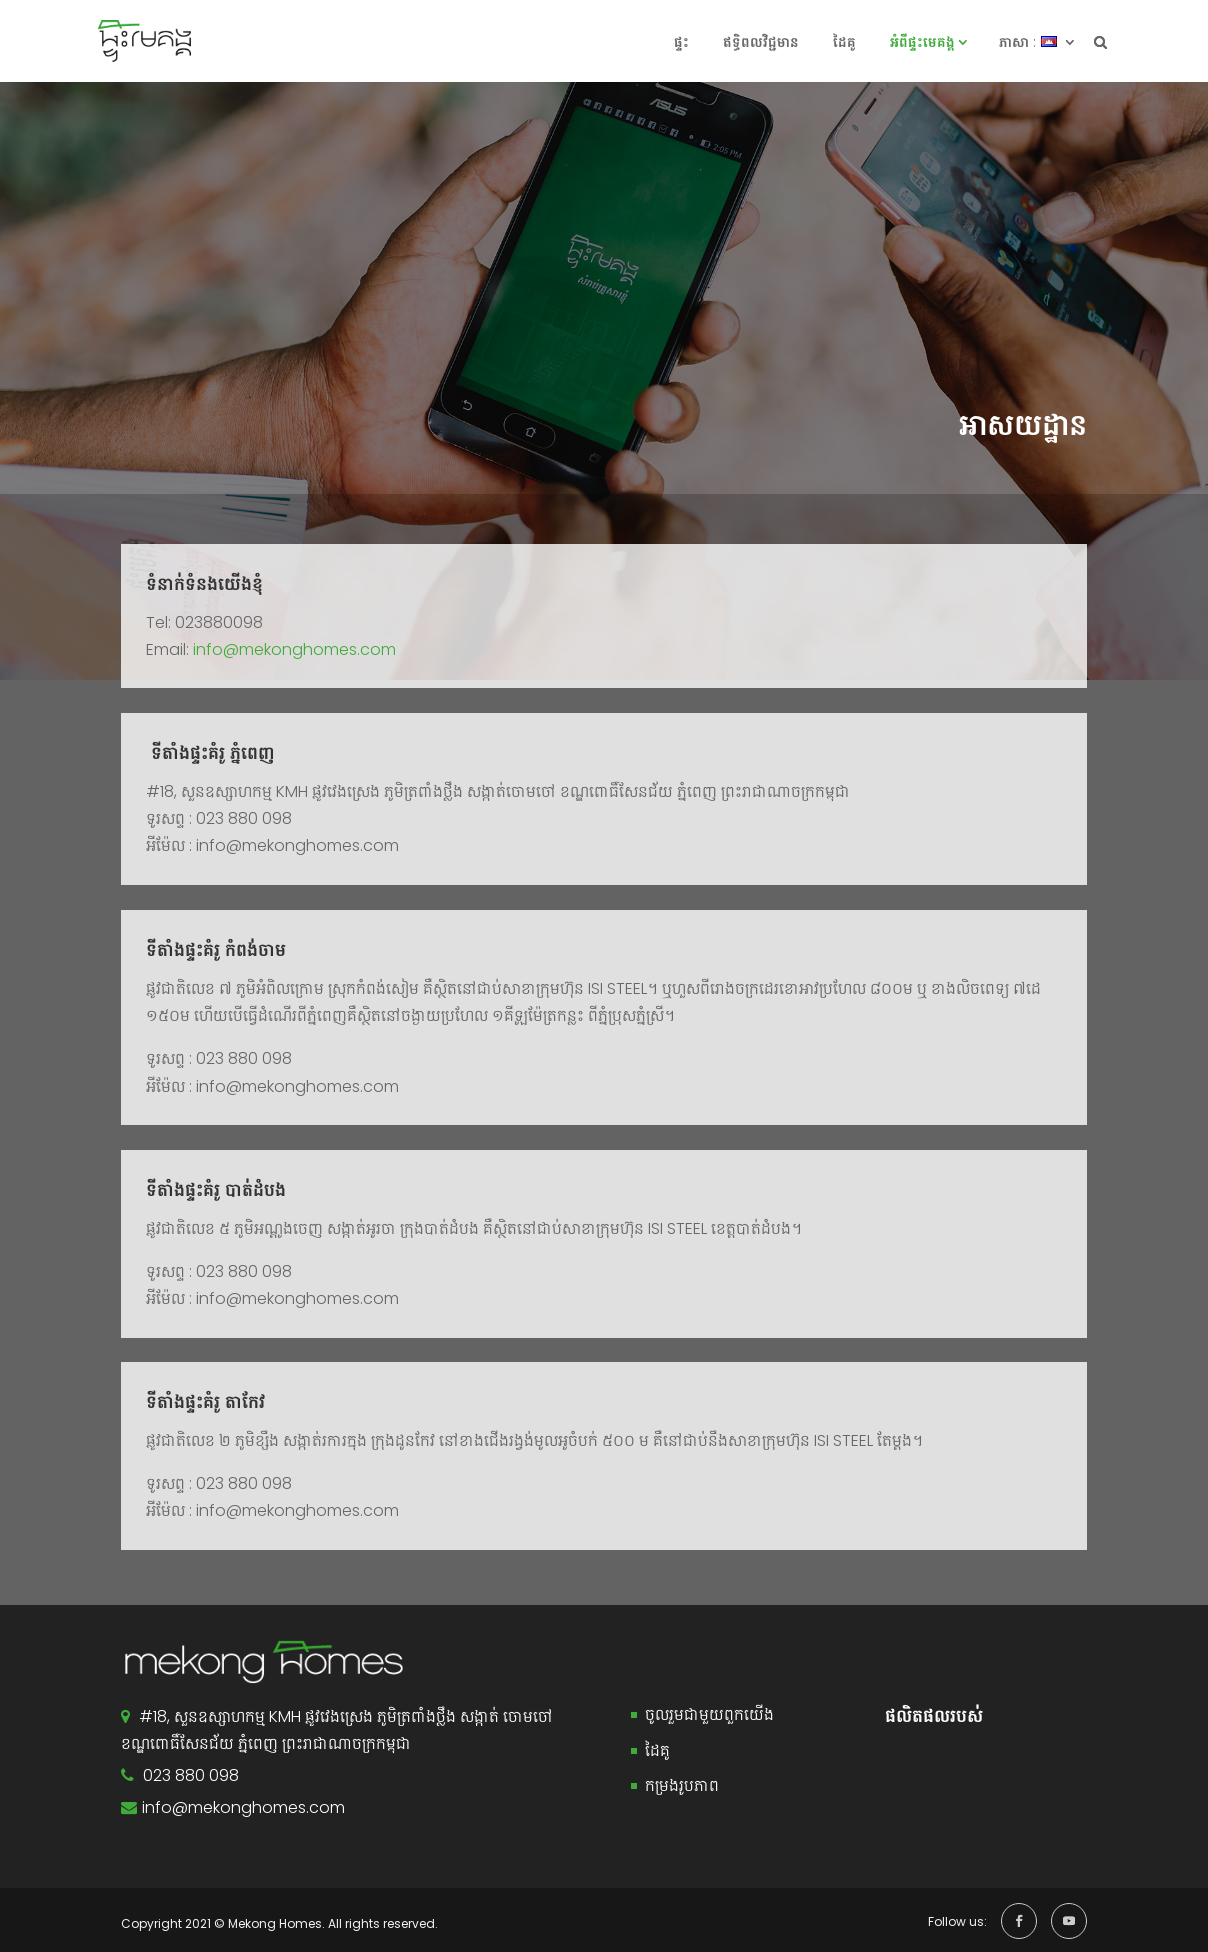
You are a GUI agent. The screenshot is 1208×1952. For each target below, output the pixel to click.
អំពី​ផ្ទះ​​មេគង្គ (922, 42)
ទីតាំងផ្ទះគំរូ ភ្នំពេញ (210, 753)
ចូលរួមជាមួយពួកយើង (709, 1714)
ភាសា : (1017, 42)
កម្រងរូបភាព (682, 1785)
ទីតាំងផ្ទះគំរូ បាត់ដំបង (216, 1190)
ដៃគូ (844, 42)
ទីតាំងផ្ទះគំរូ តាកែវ (205, 1402)
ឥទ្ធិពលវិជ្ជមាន (761, 42)
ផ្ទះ (681, 42)
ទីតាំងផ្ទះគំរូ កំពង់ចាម (216, 950)
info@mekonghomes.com (292, 649)
